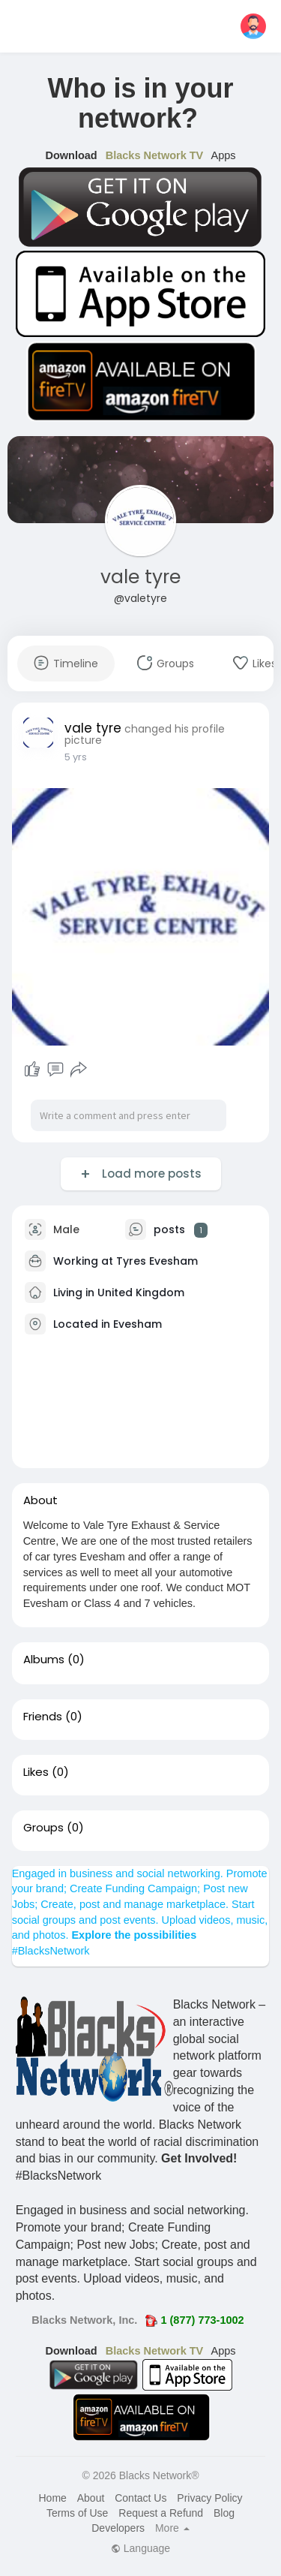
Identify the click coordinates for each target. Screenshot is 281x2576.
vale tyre (140, 577)
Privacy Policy (209, 2498)
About (91, 2498)
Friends (42, 1717)
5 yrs (75, 757)
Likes (36, 1772)
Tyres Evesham (157, 1260)
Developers (118, 2528)
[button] (253, 26)
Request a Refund (160, 2513)
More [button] (172, 2528)
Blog (224, 2513)
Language (140, 2548)
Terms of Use (77, 2513)
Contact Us (140, 2498)
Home (52, 2498)
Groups (43, 1828)
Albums (43, 1660)
